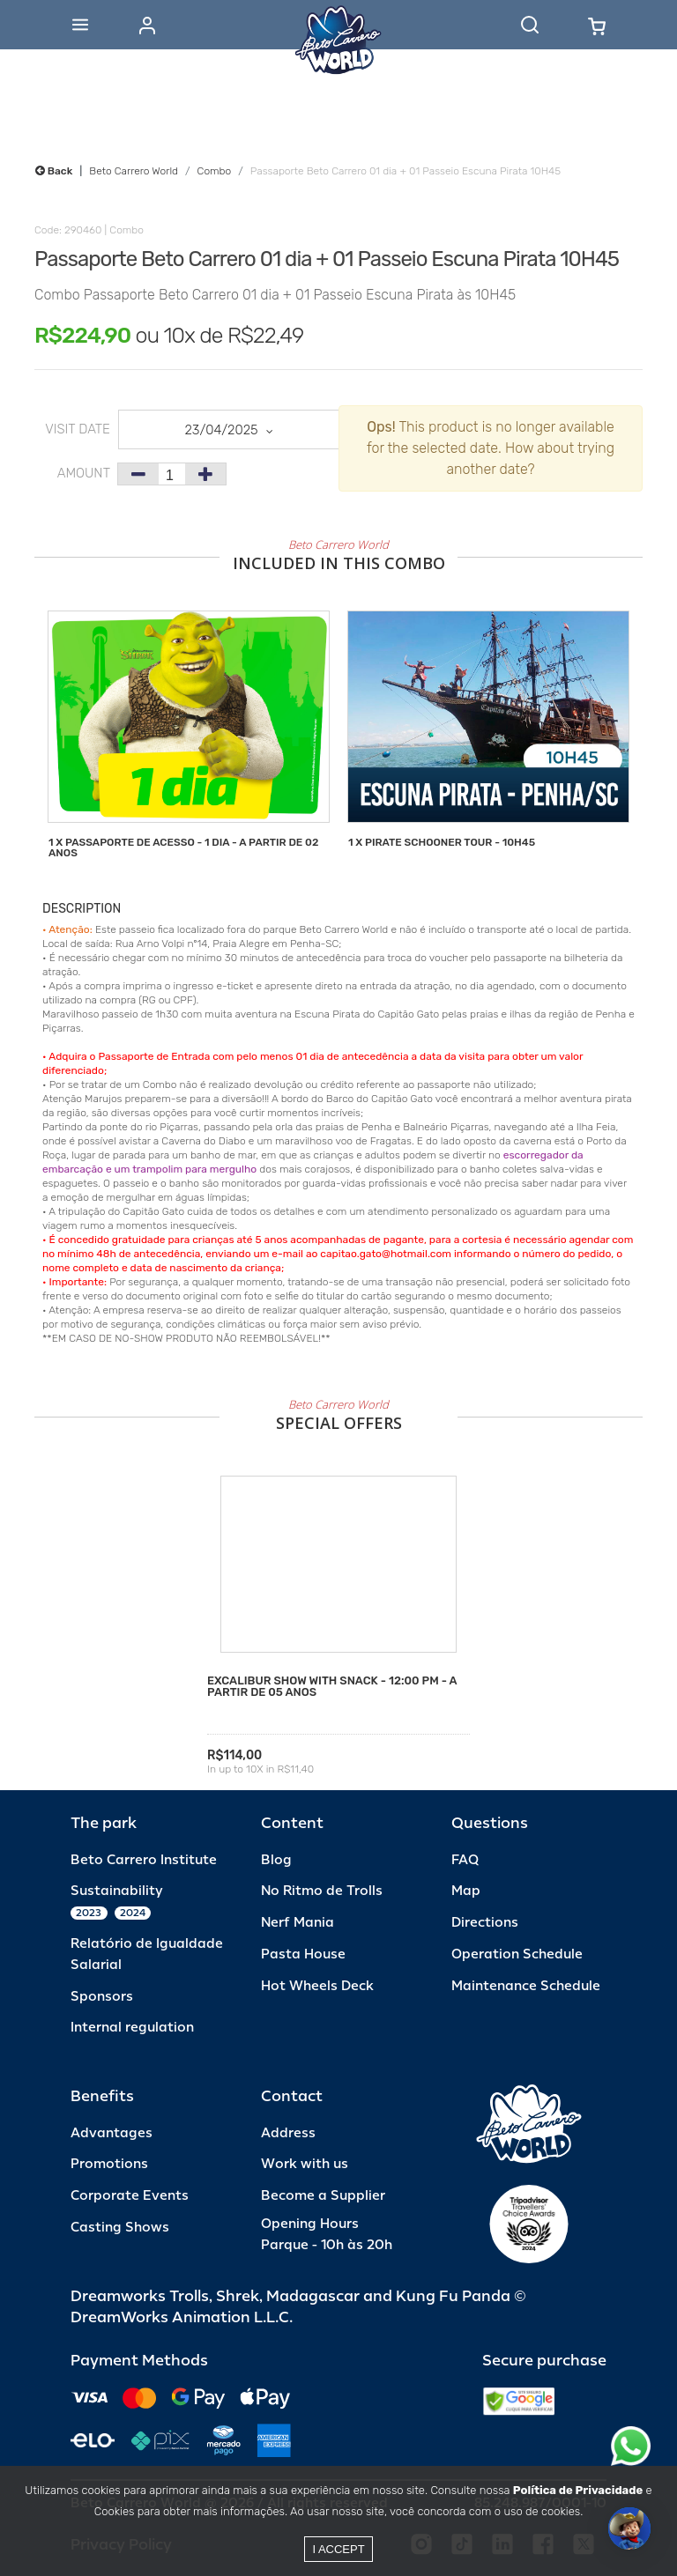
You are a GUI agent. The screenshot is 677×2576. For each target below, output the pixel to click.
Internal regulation (132, 2027)
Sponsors (102, 1996)
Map (465, 1891)
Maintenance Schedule (525, 1986)
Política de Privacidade (578, 2490)
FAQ (465, 1860)
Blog (276, 1860)
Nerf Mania (297, 1922)
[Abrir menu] (80, 24)
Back (53, 171)
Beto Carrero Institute (144, 1860)
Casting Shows (120, 2227)
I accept (338, 2549)
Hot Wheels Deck (317, 1986)
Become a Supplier (323, 2195)
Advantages (112, 2133)
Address (288, 2133)
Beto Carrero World (133, 171)
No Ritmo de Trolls (322, 1891)
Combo (214, 171)
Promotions (109, 2164)
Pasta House (303, 1954)
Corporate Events (130, 2195)
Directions (484, 1922)
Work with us (304, 2164)
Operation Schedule (517, 1954)
